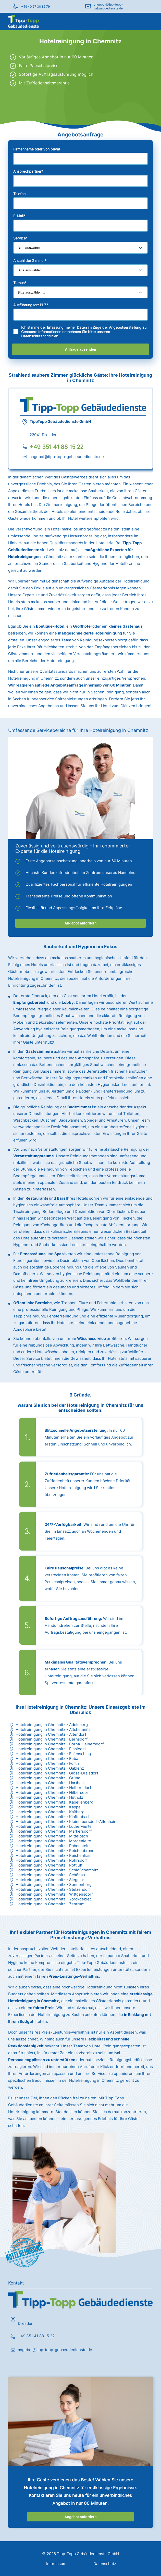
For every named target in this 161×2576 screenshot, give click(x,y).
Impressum (56, 2563)
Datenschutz (104, 2563)
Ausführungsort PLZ (30, 305)
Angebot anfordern (80, 923)
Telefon (19, 194)
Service (20, 238)
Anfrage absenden (80, 349)
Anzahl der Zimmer (29, 260)
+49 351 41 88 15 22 (56, 446)
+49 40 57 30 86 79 (35, 6)
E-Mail (19, 216)
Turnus (19, 283)
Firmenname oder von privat (36, 149)
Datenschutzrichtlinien (39, 336)
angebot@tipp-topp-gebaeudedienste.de (108, 6)
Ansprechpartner (28, 171)
